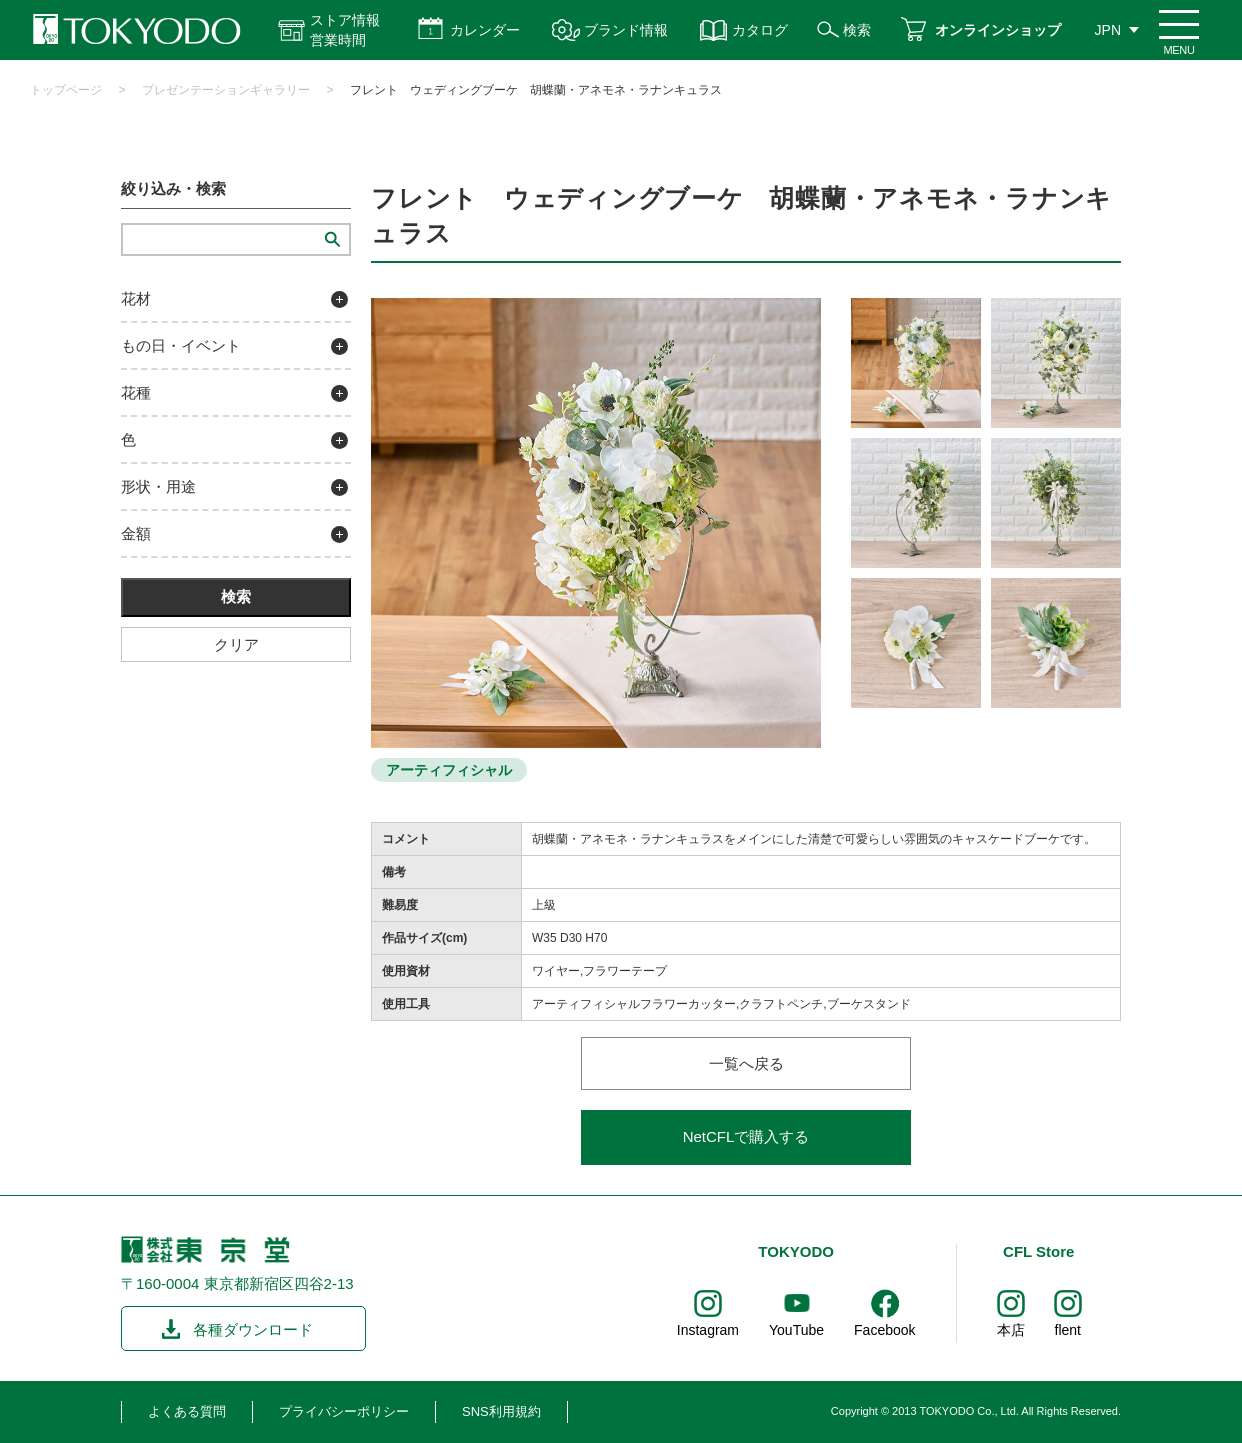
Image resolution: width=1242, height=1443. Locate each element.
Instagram (708, 1330)
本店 (1011, 1330)
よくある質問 (187, 1411)
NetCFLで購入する (746, 1136)
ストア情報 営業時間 (345, 30)
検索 (857, 30)
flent (1068, 1330)
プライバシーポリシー (344, 1411)
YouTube (796, 1330)
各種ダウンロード (253, 1329)
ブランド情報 (626, 30)
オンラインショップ (998, 30)
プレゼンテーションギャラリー (226, 90)
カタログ (760, 30)
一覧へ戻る (746, 1063)
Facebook (884, 1330)
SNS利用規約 (501, 1411)
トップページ (66, 90)
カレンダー (485, 30)
